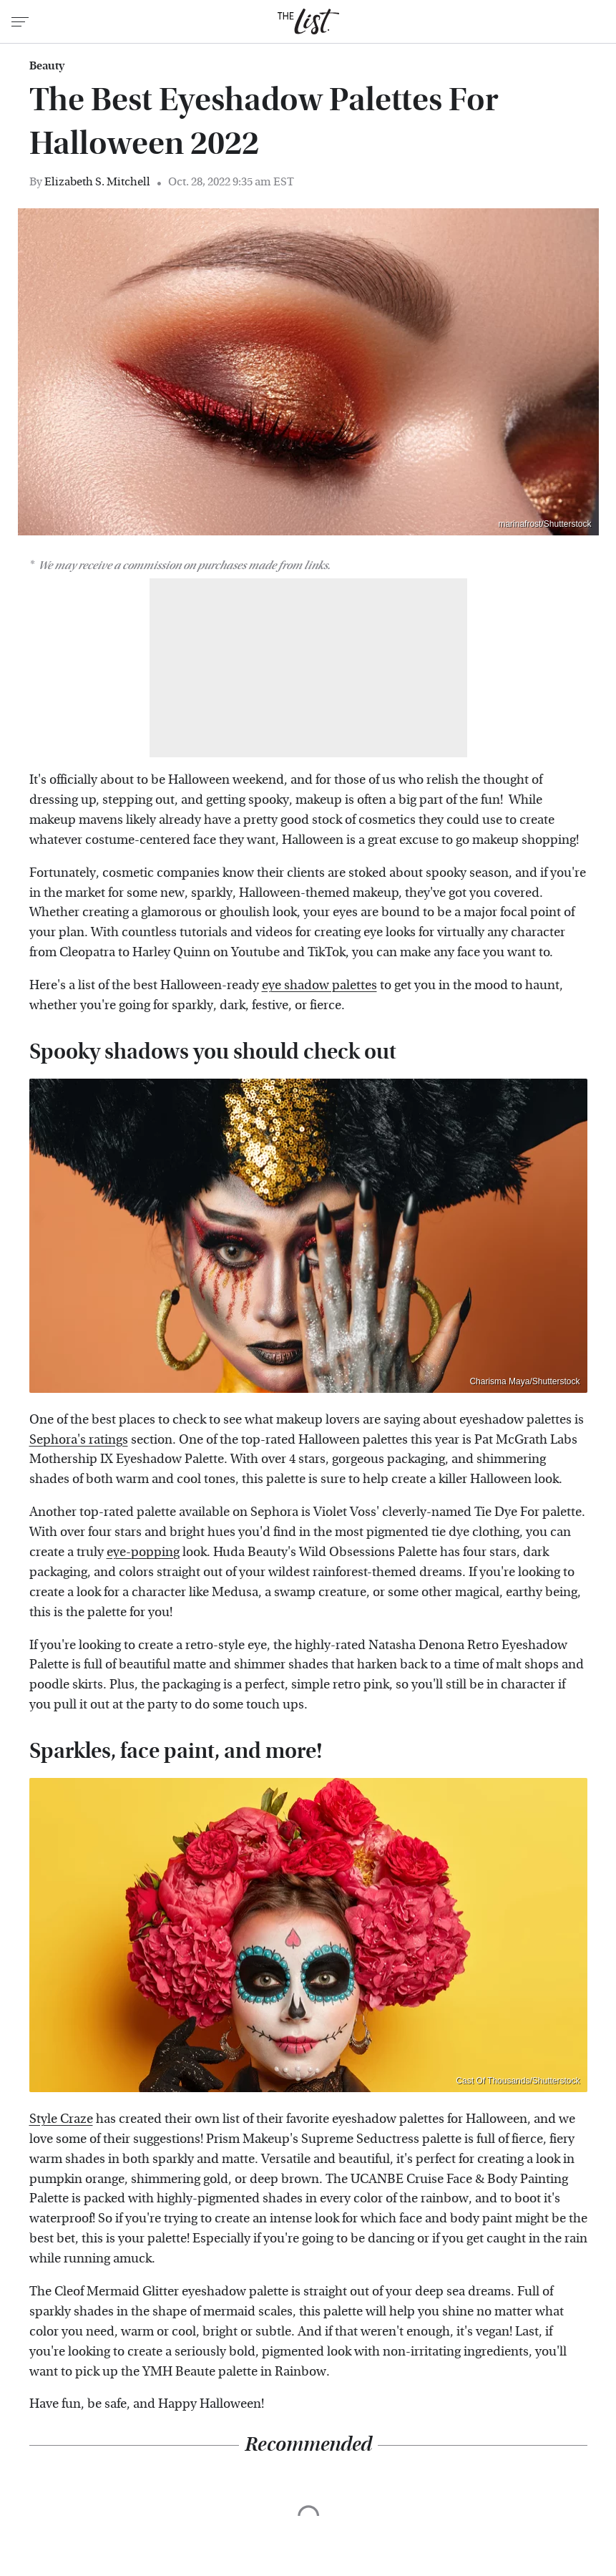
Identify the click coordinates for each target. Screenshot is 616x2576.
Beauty (46, 66)
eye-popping (143, 1552)
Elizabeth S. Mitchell (97, 181)
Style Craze (61, 2119)
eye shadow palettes (319, 985)
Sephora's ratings (78, 1439)
